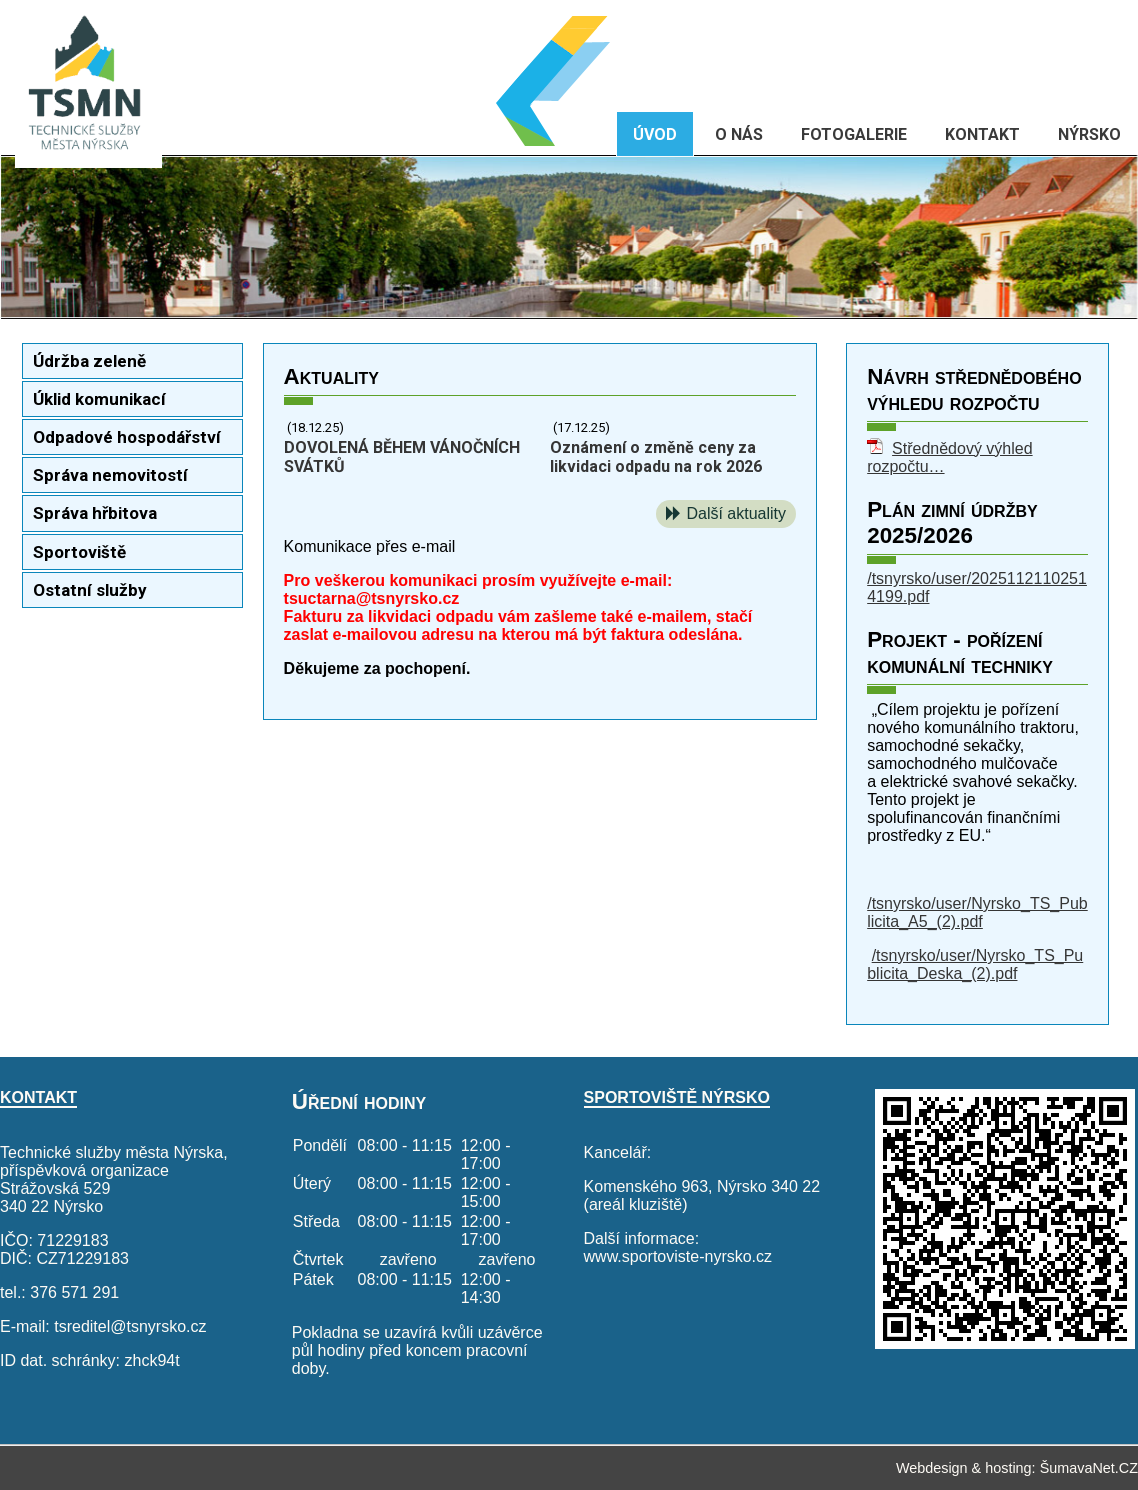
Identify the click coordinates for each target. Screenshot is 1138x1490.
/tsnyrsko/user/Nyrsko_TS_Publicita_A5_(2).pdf (977, 912)
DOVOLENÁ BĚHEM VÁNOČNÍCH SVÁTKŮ (402, 457)
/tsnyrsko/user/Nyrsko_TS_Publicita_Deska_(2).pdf (975, 964)
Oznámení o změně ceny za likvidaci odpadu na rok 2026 (656, 457)
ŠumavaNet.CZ (1089, 1468)
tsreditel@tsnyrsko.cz (130, 1326)
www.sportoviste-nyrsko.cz (678, 1256)
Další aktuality (736, 513)
